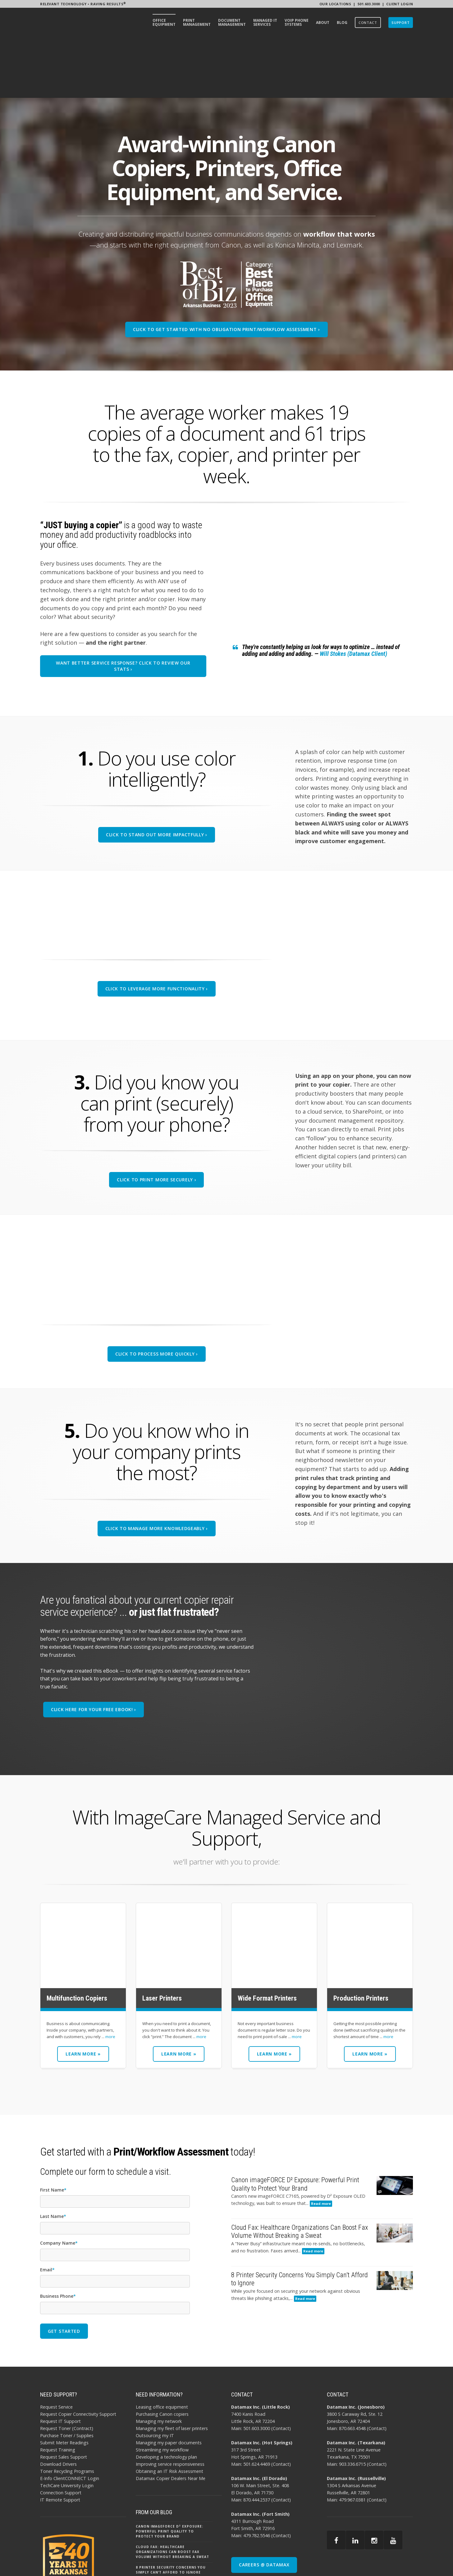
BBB (394, 2561)
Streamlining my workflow (162, 2391)
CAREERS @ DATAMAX (264, 2506)
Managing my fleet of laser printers (172, 2369)
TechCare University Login (67, 2427)
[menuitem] (164, 23)
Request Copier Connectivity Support (78, 2355)
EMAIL (407, 2561)
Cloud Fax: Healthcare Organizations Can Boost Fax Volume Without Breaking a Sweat (172, 2493)
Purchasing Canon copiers (162, 2355)
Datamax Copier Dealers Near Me (170, 2420)
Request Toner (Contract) (66, 2369)
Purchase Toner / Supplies (67, 2376)
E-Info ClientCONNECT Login (69, 2420)
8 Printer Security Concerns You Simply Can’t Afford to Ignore (171, 2511)
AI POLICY (340, 2561)
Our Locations (335, 4)
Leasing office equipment (162, 2348)
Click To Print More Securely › (156, 1121)
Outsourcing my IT (155, 2376)
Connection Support (60, 2434)
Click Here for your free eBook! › (93, 1651)
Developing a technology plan (166, 2398)
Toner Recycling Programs (67, 2412)
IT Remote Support (60, 2441)
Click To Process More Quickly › (156, 1295)
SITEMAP (379, 2561)
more (110, 1977)
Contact (281, 2369)
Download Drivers (58, 2405)
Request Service (56, 2348)
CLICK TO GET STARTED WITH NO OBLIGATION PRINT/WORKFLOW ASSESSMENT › (226, 270)
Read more (321, 2144)
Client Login (399, 4)
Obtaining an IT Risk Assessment (169, 2412)
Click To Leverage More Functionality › (156, 930)
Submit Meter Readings (64, 2384)
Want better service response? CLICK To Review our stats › (123, 607)
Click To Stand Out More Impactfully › (156, 776)
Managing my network (159, 2362)
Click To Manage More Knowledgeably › (156, 1469)
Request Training (57, 2391)
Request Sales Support (63, 2398)
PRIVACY (360, 2561)
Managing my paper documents (169, 2384)
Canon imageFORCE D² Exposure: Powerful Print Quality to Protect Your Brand (169, 2472)
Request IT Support (60, 2362)
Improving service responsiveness (170, 2405)
